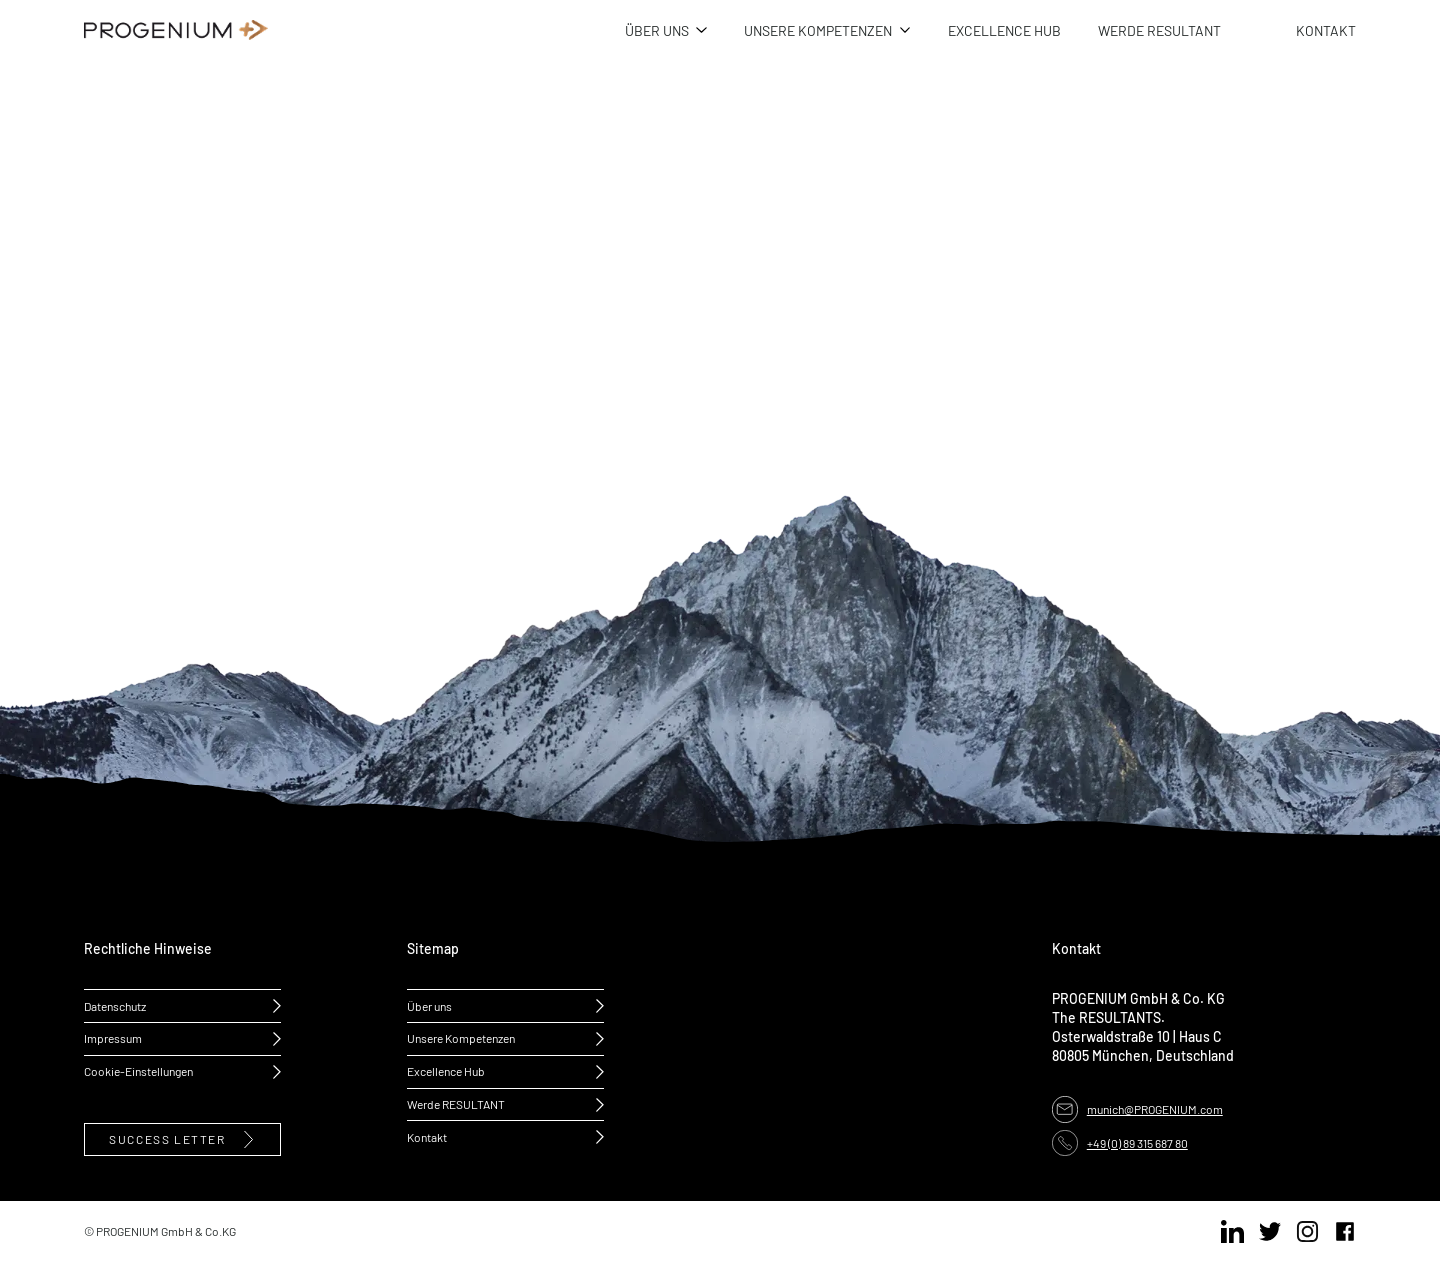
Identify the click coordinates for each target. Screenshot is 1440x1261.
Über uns (429, 1006)
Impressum (113, 1038)
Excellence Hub (446, 1071)
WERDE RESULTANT (1159, 30)
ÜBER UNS (657, 30)
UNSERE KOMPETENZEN (818, 30)
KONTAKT (1326, 30)
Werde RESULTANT (456, 1104)
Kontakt (427, 1137)
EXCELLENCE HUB (1004, 30)
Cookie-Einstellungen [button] (138, 1071)
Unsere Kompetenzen (461, 1038)
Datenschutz (115, 1006)
